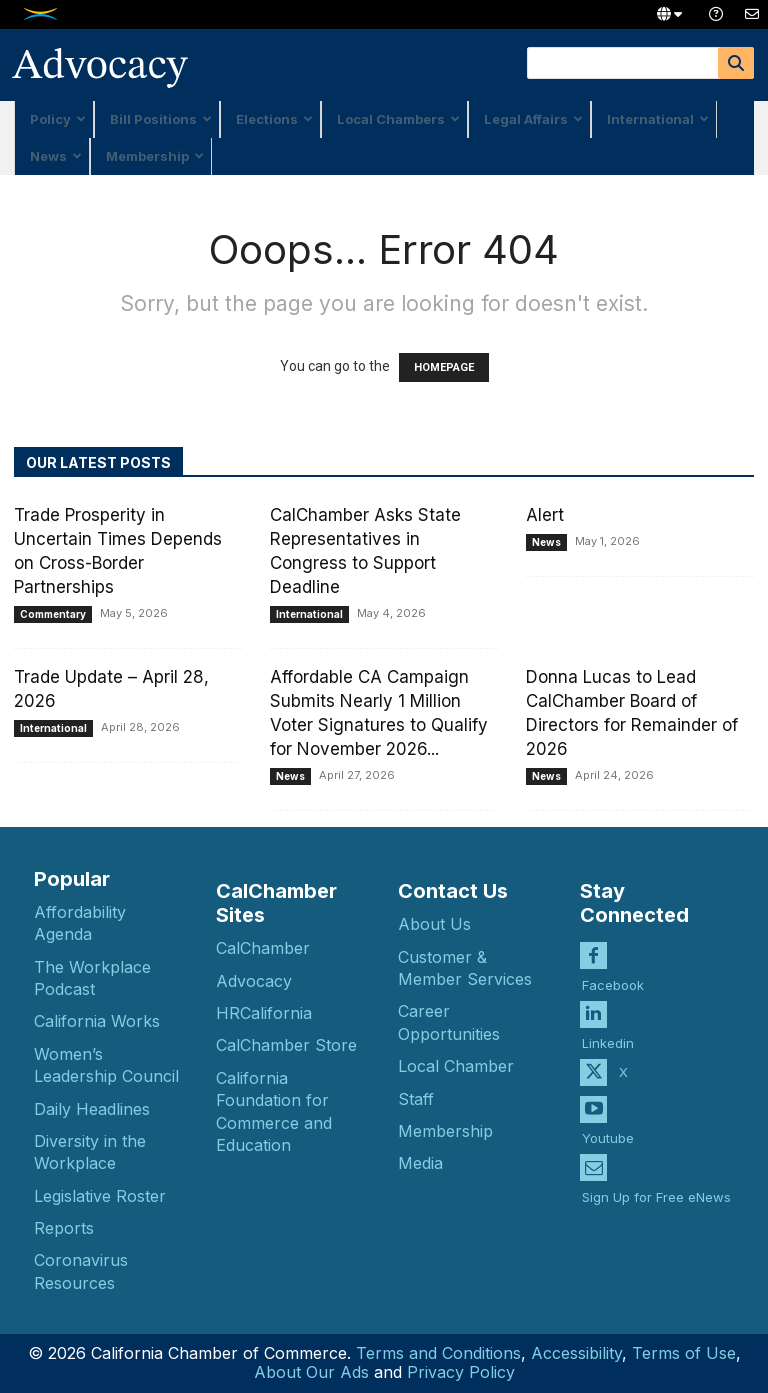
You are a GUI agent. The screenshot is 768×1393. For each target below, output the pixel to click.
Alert (545, 515)
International (658, 119)
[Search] (736, 63)
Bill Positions (161, 119)
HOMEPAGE (444, 367)
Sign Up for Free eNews (656, 1184)
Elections (274, 119)
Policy (58, 119)
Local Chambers (398, 119)
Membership (155, 156)
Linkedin (608, 1030)
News (56, 156)
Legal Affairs (533, 119)
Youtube (608, 1126)
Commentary (53, 614)
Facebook (613, 972)
